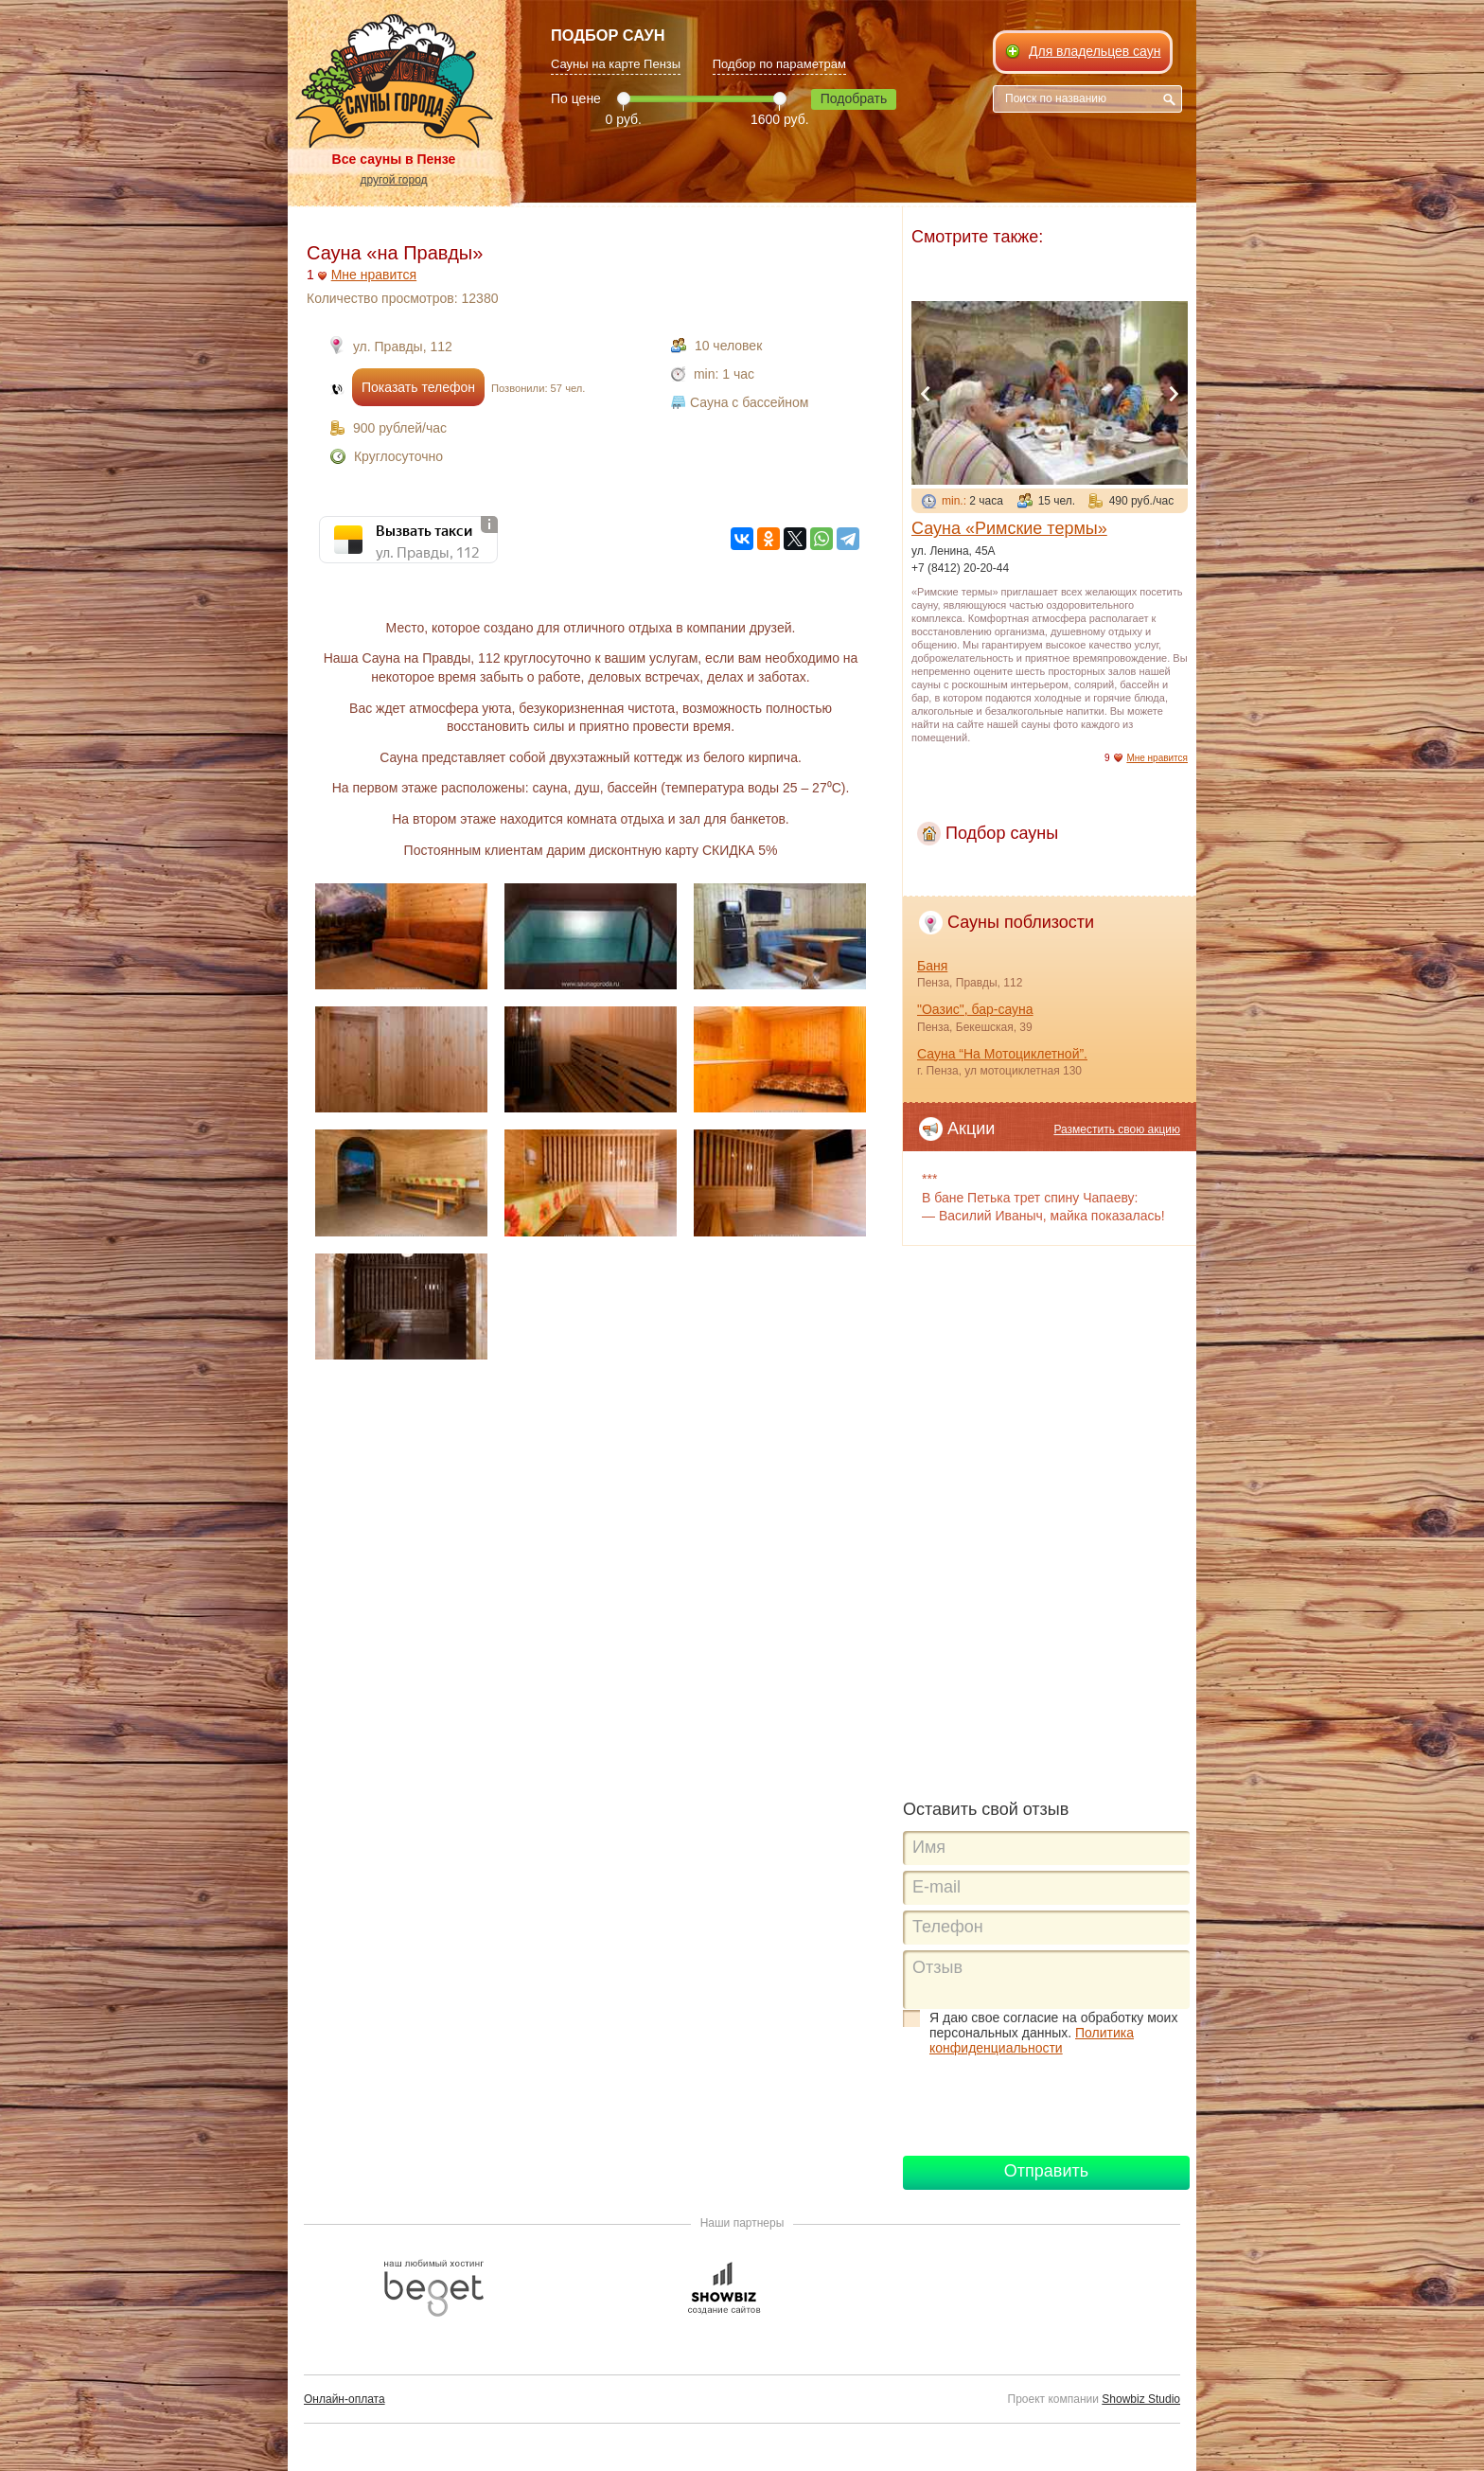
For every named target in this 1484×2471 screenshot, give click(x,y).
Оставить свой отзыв (986, 1809)
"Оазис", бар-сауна (975, 1009)
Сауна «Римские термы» (1009, 528)
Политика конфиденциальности (1031, 2040)
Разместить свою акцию (1116, 1129)
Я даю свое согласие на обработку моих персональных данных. (1053, 2032)
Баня (932, 965)
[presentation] (1047, 2104)
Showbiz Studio (1141, 2399)
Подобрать (854, 98)
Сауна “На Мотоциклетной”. (1002, 1053)
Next (1173, 393)
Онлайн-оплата (344, 2399)
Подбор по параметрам (779, 64)
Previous (925, 393)
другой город (393, 180)
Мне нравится (373, 274)
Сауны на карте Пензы (615, 64)
